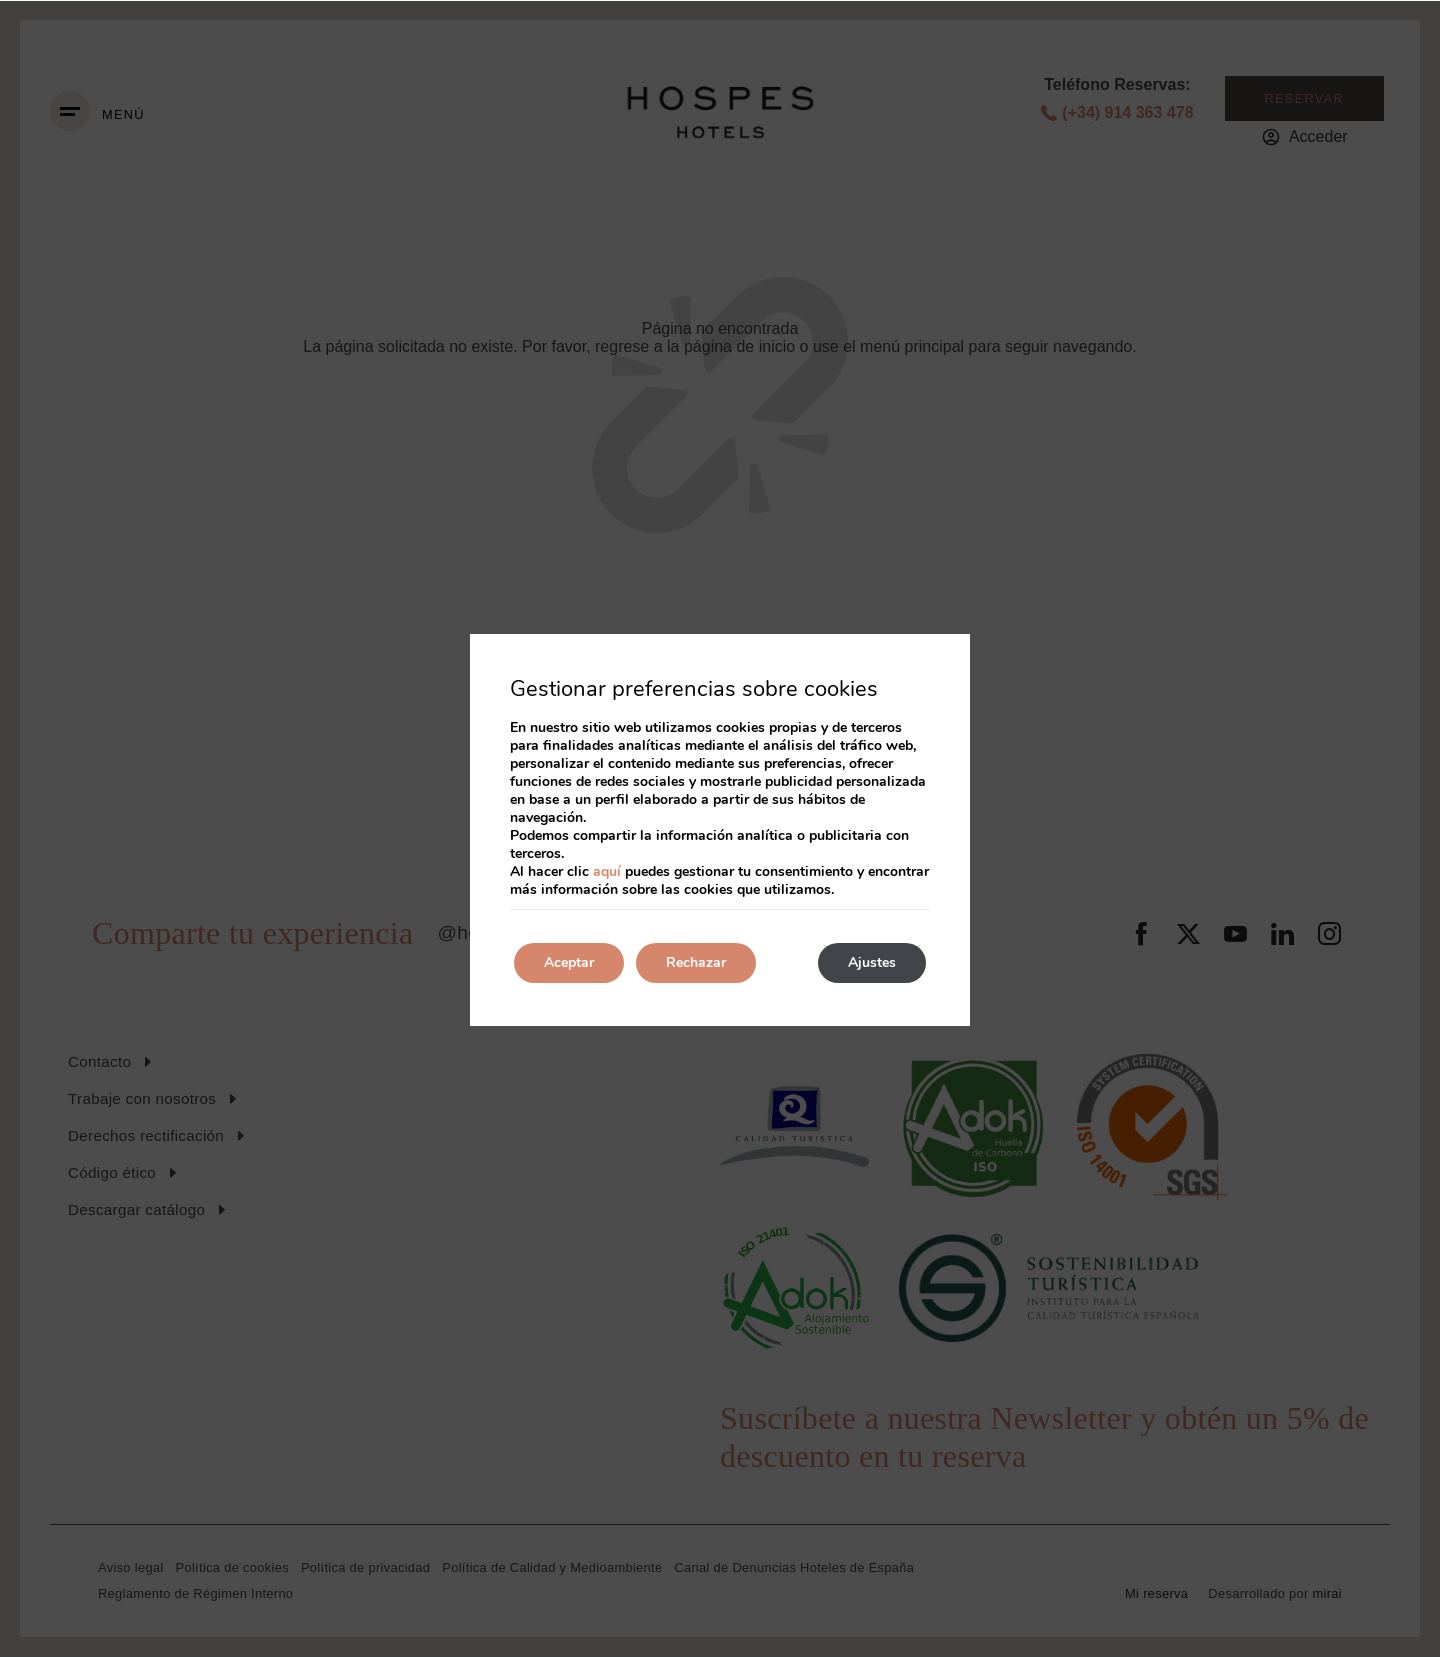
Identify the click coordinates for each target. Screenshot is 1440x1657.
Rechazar (696, 962)
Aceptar (569, 962)
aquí (607, 871)
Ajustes (872, 962)
